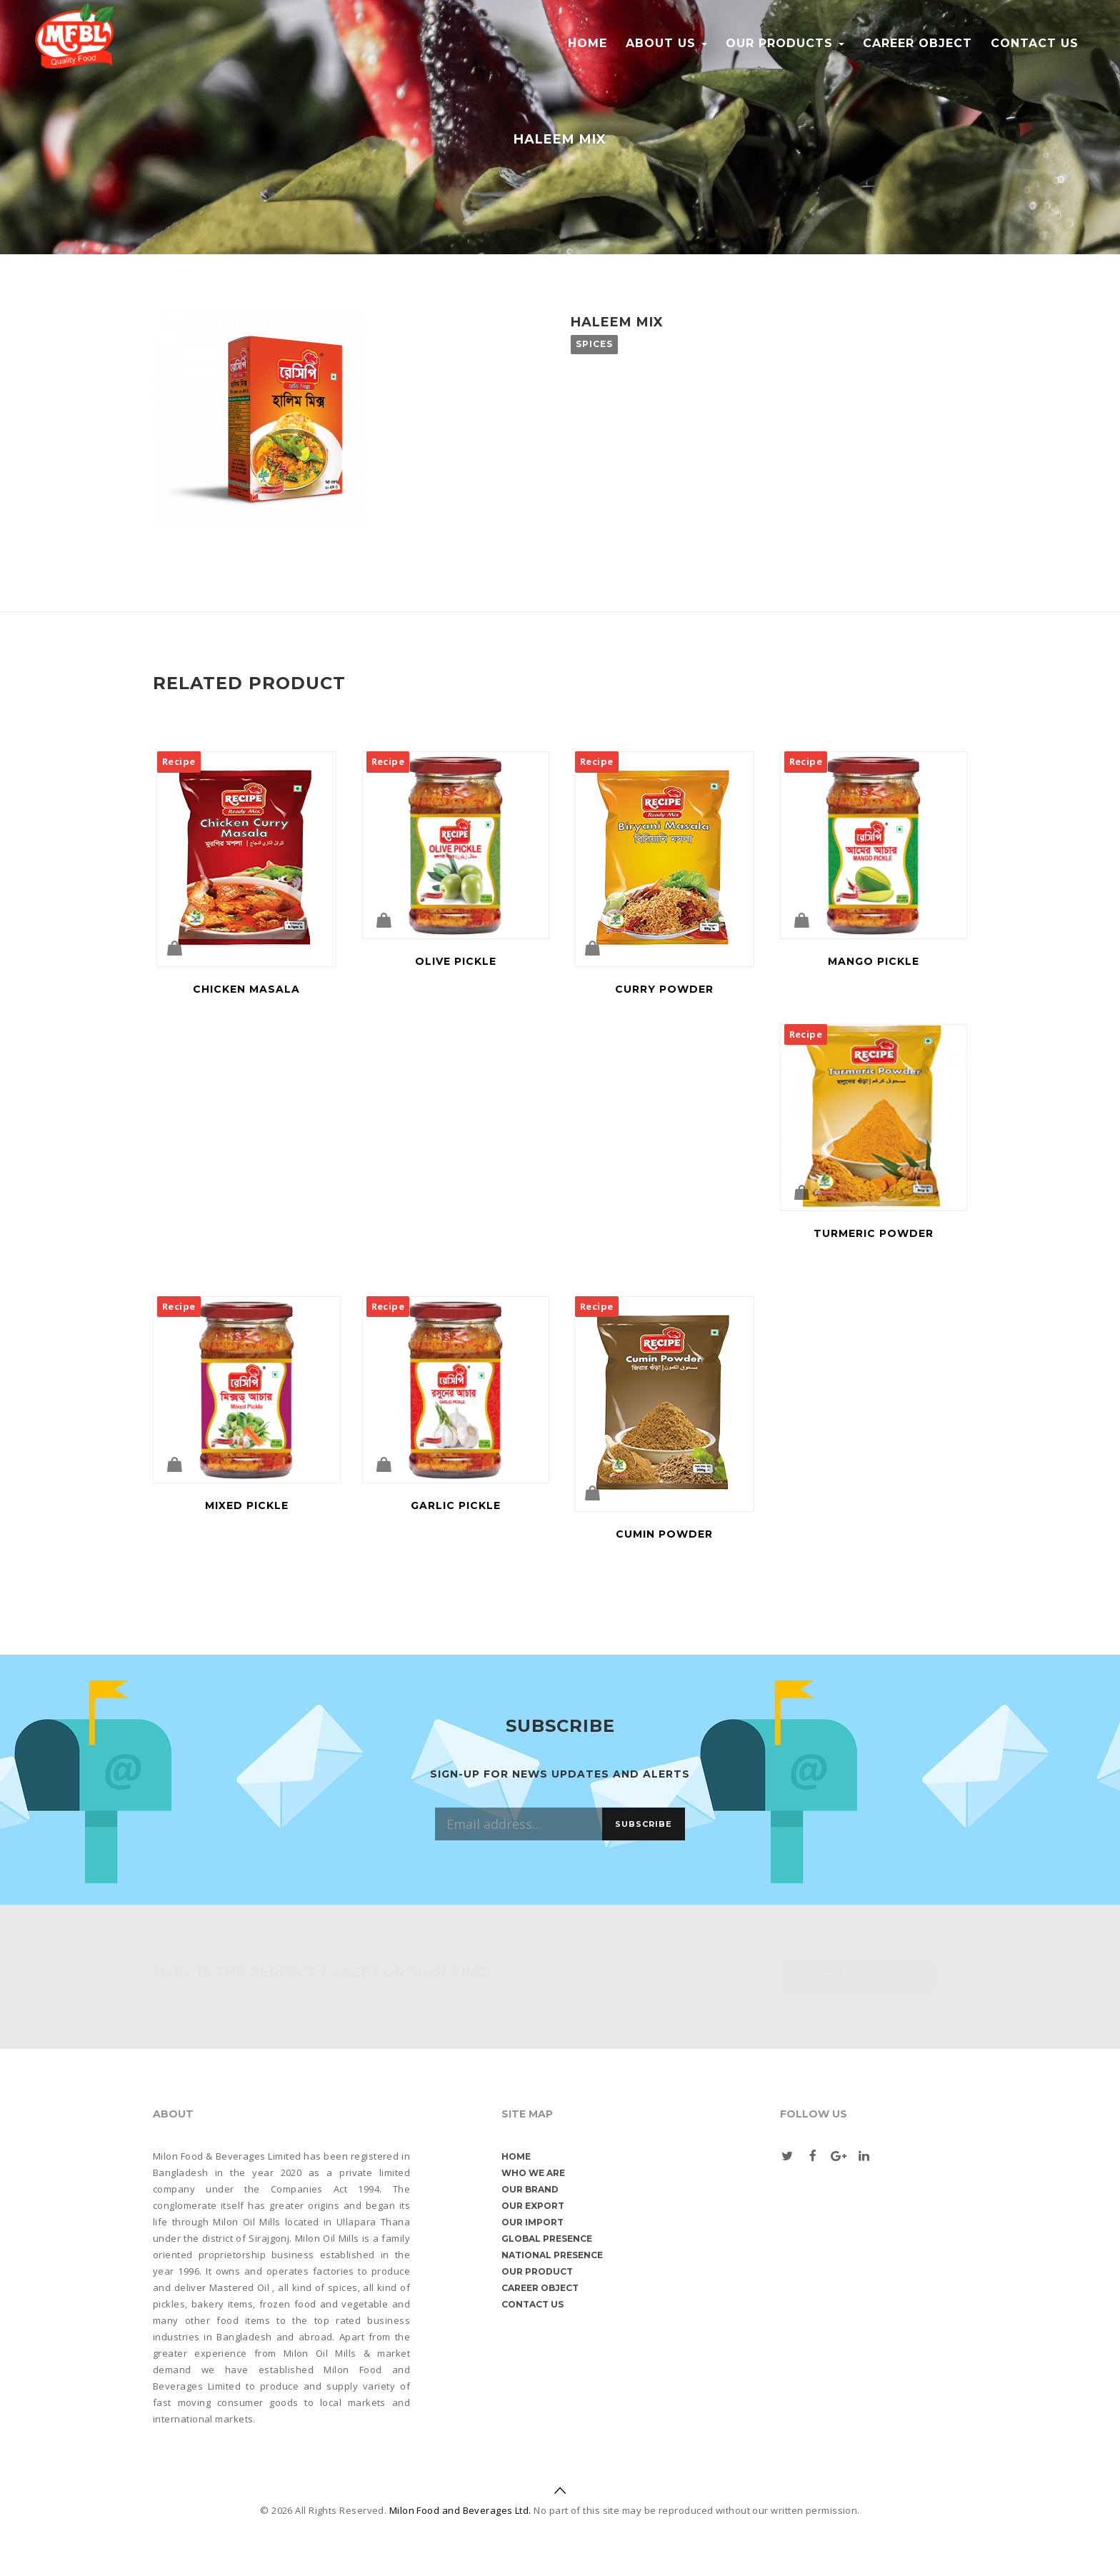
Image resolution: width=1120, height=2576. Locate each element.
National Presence (552, 2255)
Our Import (532, 2222)
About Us (666, 43)
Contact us (1035, 43)
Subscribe (644, 1824)
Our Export (532, 2205)
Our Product (537, 2271)
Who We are (533, 2172)
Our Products (785, 43)
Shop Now (857, 1976)
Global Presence (546, 2238)
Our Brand (530, 2189)
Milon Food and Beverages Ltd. (460, 2510)
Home (587, 43)
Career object (917, 43)
